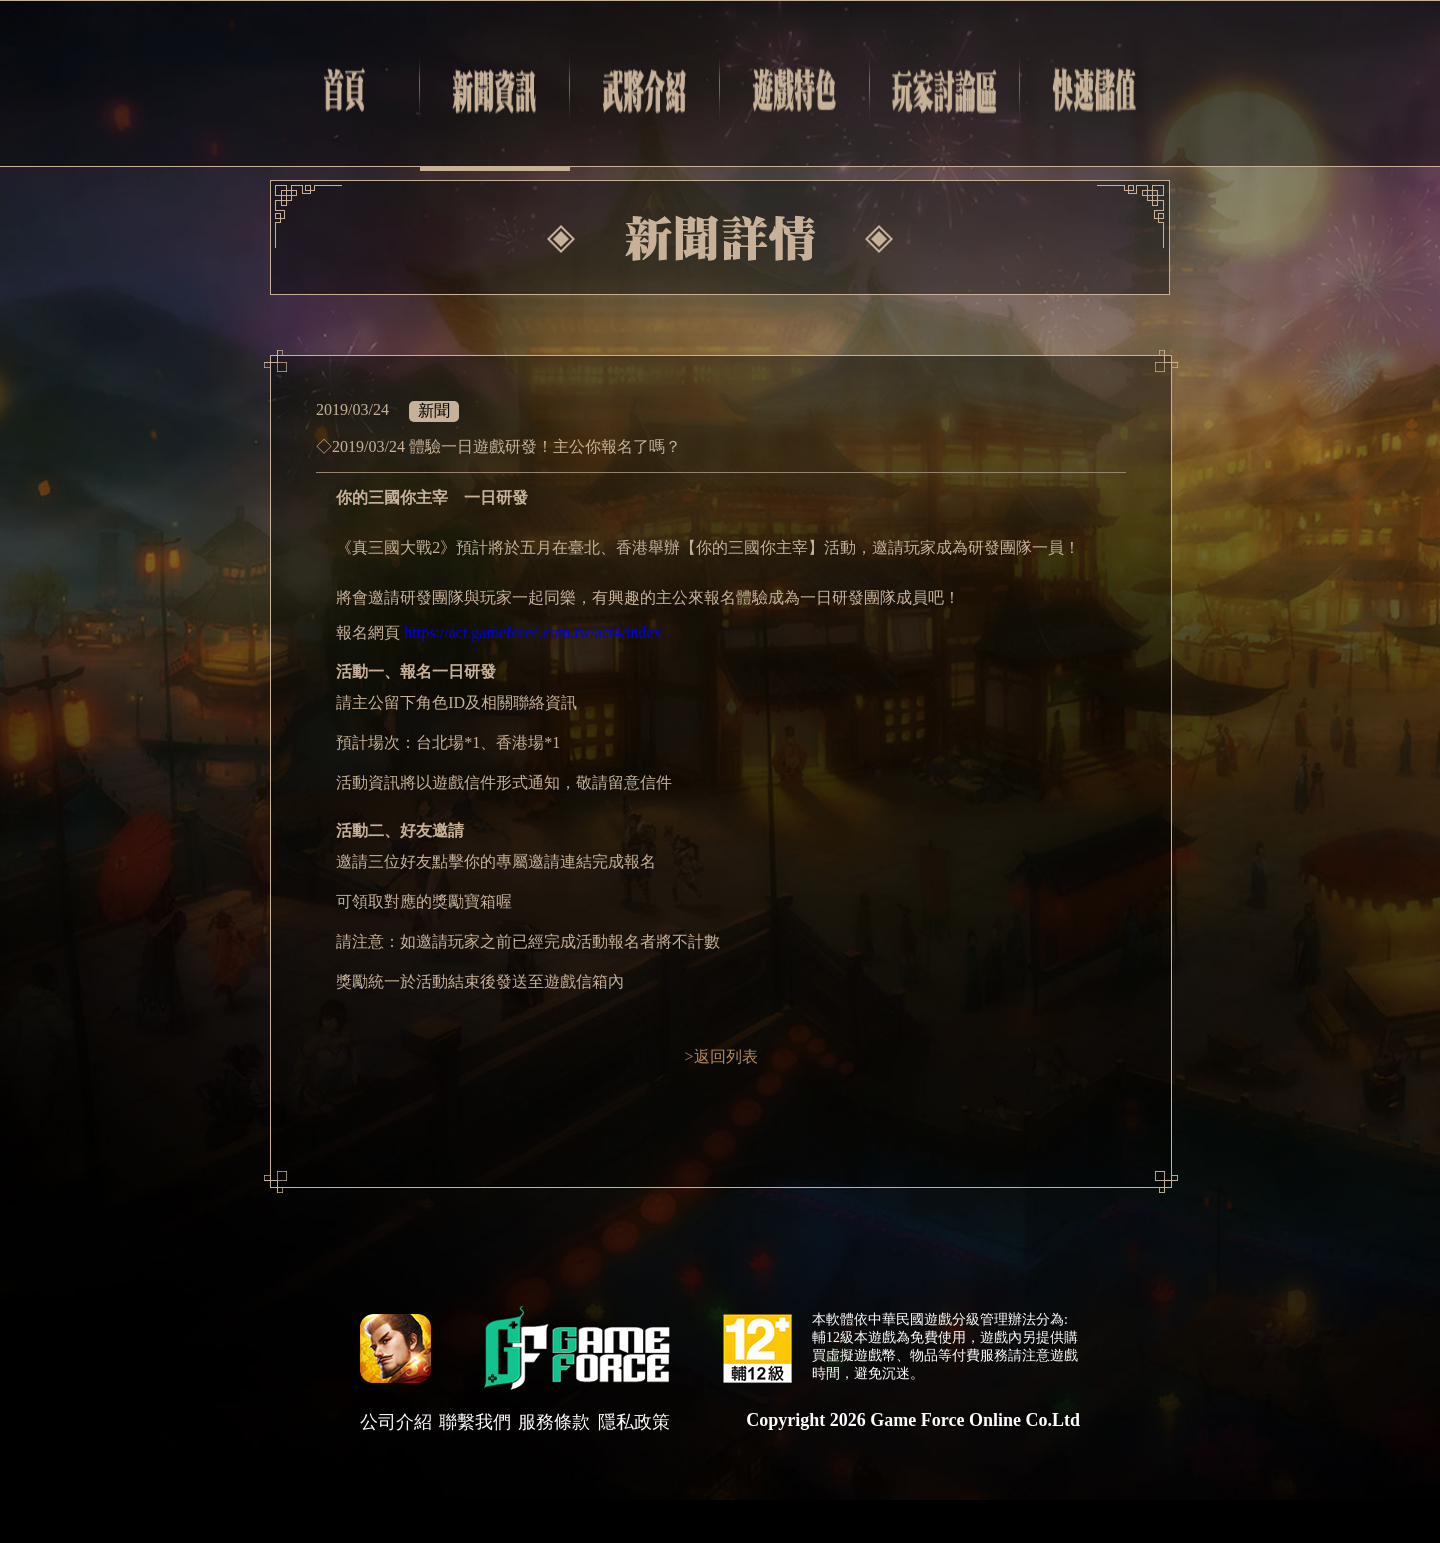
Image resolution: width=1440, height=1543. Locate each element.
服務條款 (554, 1422)
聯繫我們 (475, 1422)
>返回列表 (720, 1056)
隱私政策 (634, 1422)
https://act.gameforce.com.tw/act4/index (532, 632)
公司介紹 (396, 1422)
